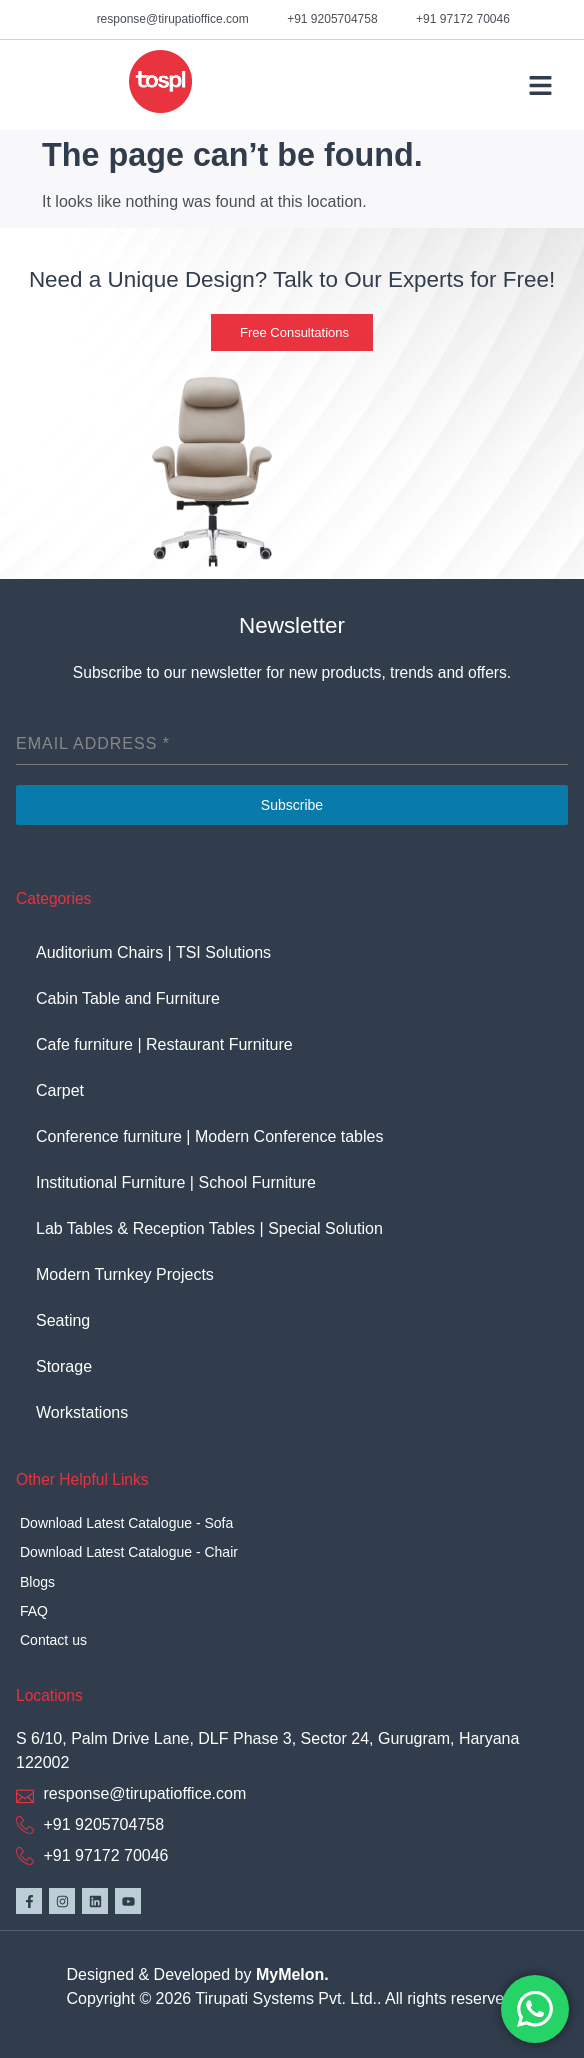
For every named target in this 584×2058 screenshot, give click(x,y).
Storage (64, 1366)
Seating (63, 1320)
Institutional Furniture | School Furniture (176, 1182)
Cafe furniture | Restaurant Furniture (164, 1044)
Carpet (60, 1090)
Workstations (82, 1412)
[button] (540, 85)
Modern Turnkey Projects (125, 1274)
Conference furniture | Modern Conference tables (209, 1136)
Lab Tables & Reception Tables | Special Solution (209, 1228)
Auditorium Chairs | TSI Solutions (153, 952)
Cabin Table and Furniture (132, 998)
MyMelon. (292, 1974)
